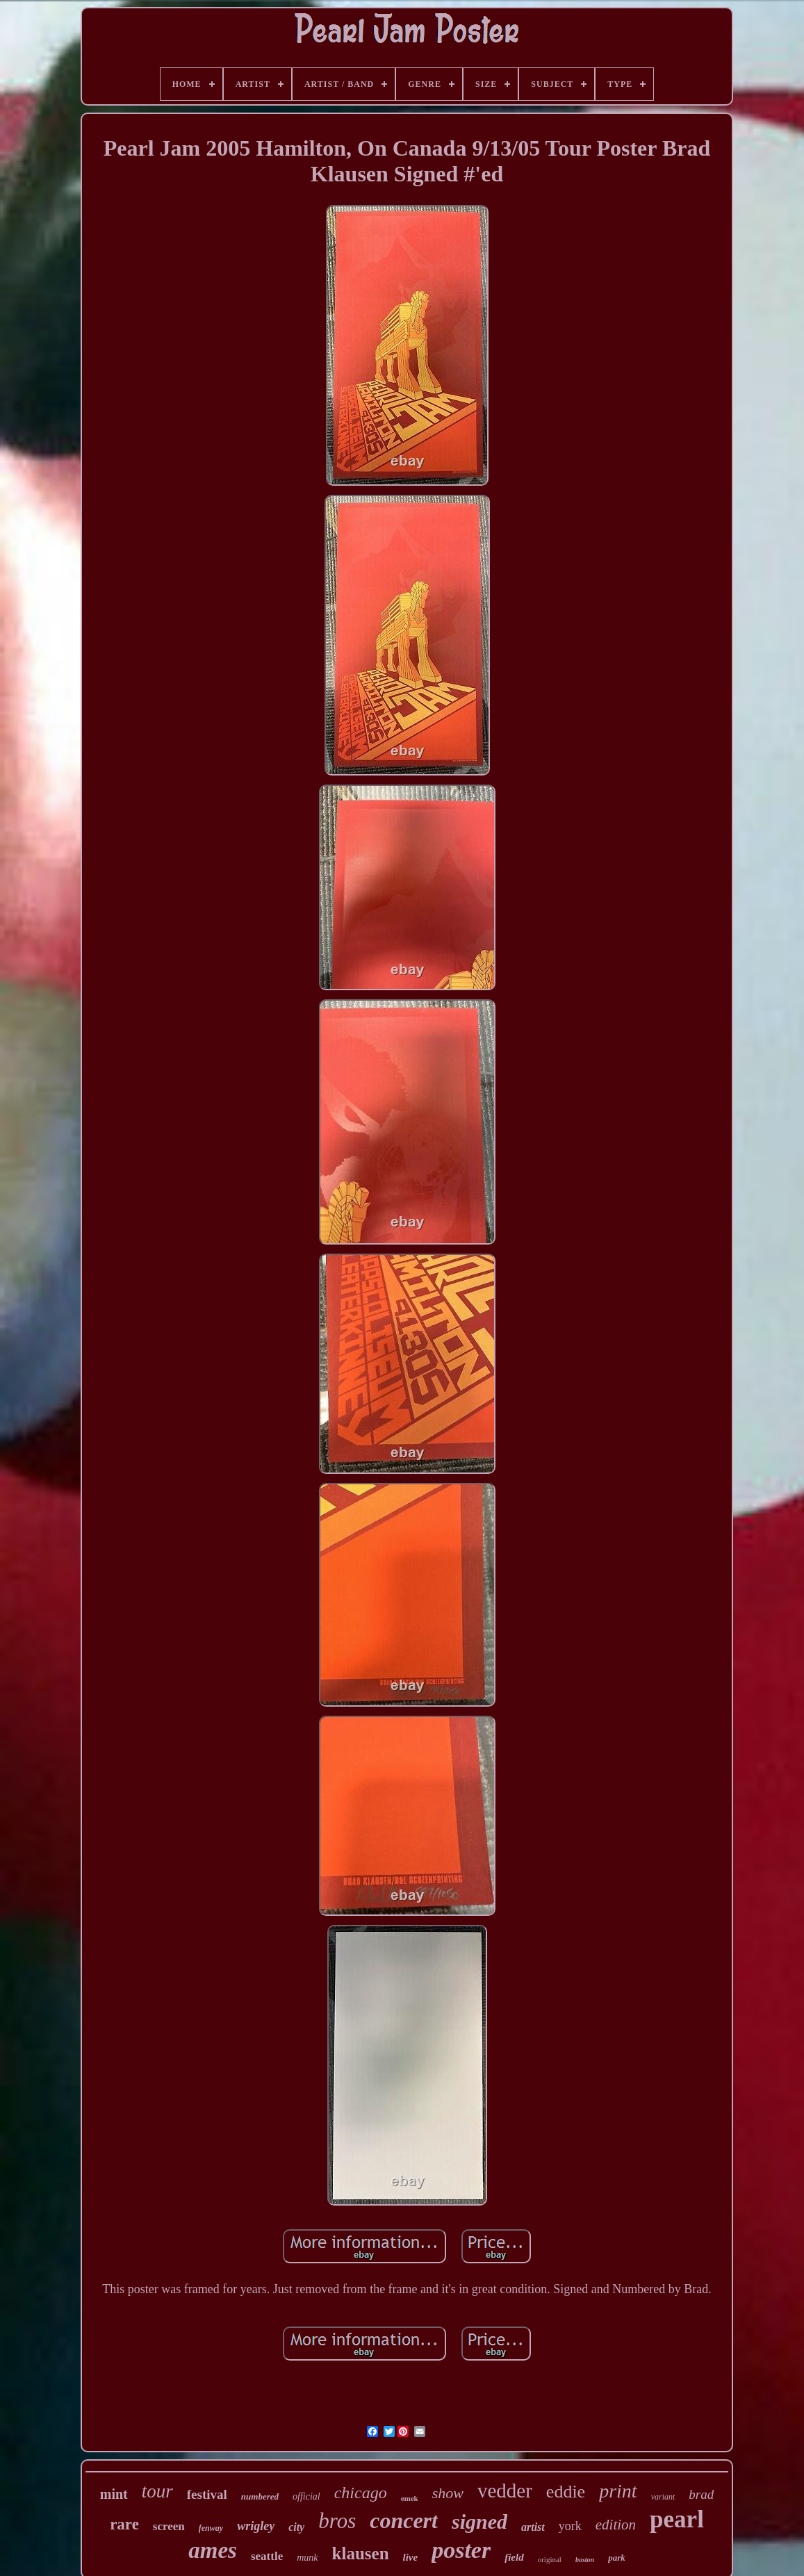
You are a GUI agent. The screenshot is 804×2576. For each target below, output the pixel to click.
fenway (211, 2528)
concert (404, 2520)
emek (409, 2498)
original (549, 2559)
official (306, 2496)
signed (479, 2521)
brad (701, 2494)
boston (584, 2559)
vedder (504, 2490)
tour (157, 2491)
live (410, 2557)
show (447, 2493)
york (570, 2526)
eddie (565, 2491)
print (618, 2491)
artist (533, 2527)
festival (207, 2494)
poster (461, 2550)
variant (663, 2497)
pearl (677, 2519)
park (616, 2557)
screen (169, 2526)
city (296, 2527)
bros (337, 2521)
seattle (267, 2556)
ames (212, 2550)
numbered (260, 2496)
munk (307, 2557)
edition (616, 2524)
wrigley (255, 2526)
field (514, 2557)
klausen (360, 2553)
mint (114, 2494)
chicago (360, 2493)
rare (124, 2524)
